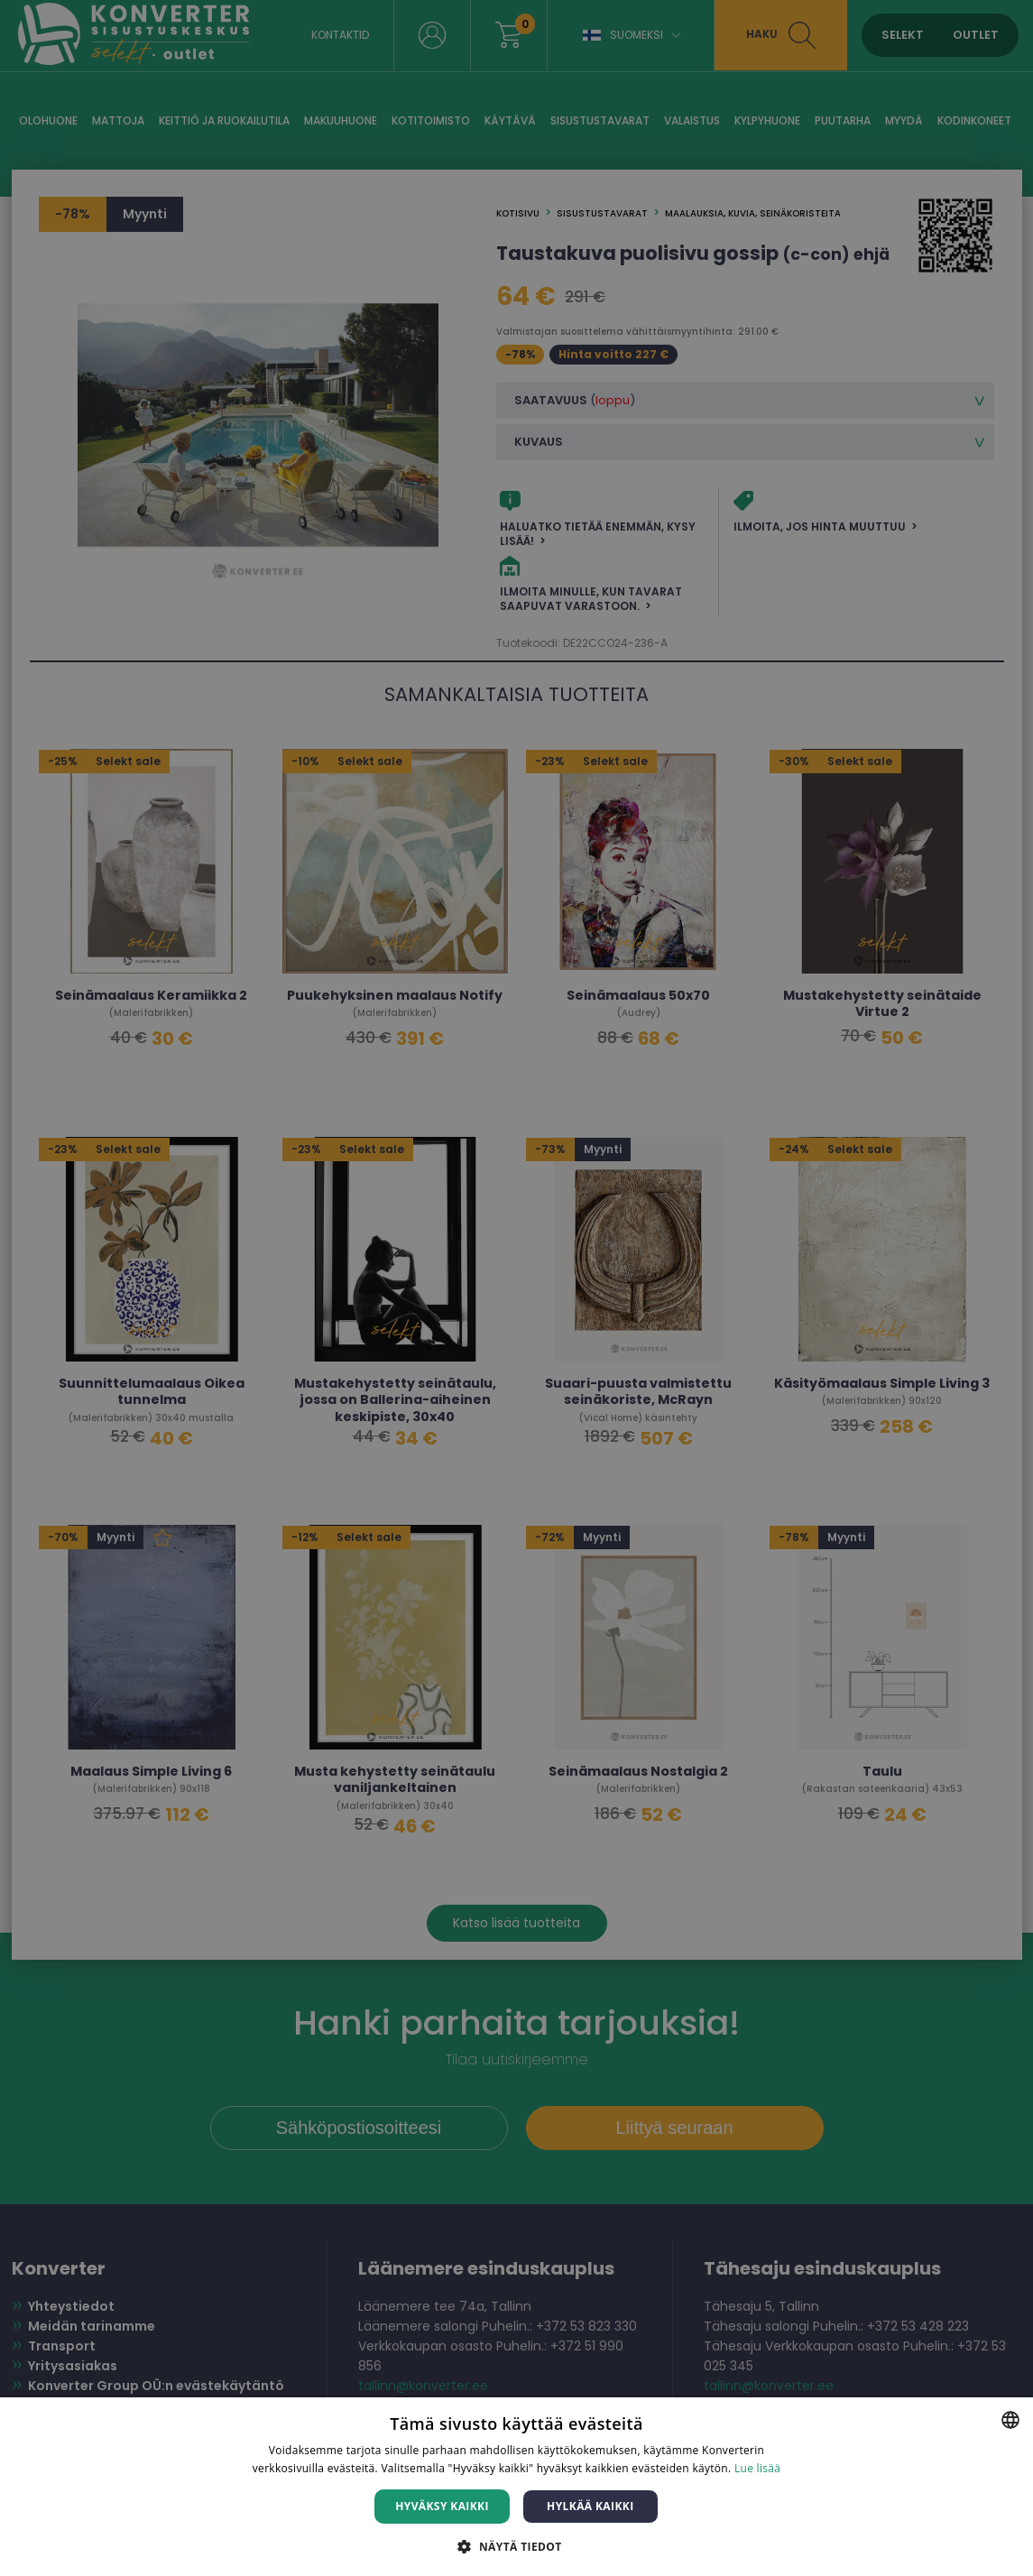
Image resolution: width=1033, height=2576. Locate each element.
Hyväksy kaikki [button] (442, 2506)
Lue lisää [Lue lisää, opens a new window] (757, 2468)
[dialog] (516, 1288)
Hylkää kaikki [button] (590, 2506)
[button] (516, 2545)
